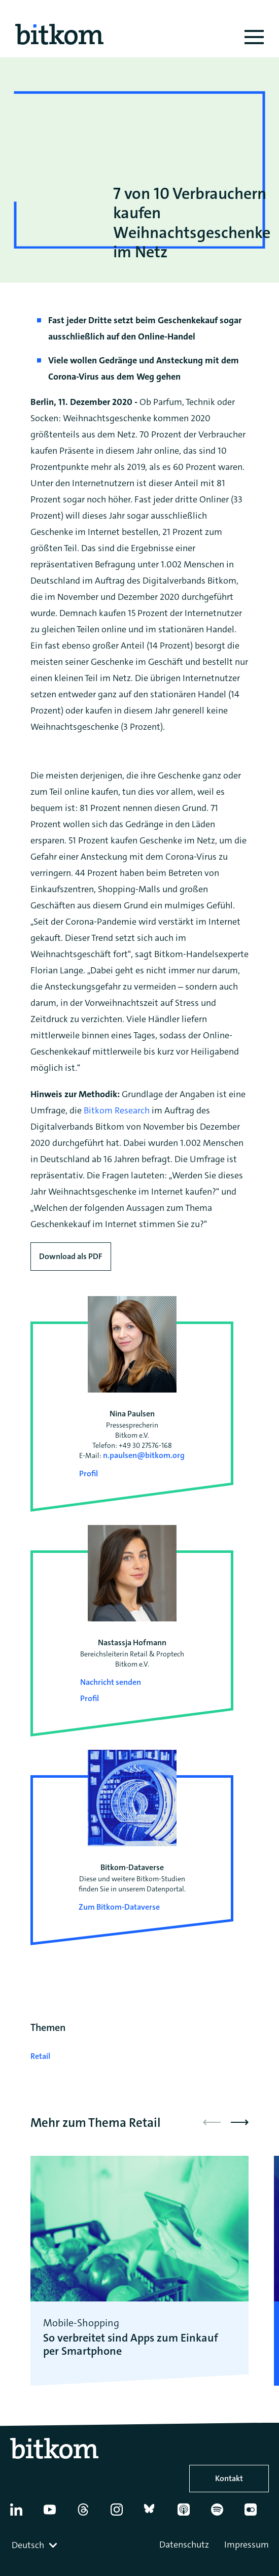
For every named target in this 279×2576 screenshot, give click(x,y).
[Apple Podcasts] (189, 2513)
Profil (88, 1473)
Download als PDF (70, 1256)
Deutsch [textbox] (28, 2545)
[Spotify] (222, 2513)
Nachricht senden (110, 1682)
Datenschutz (184, 2544)
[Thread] (88, 2513)
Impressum (246, 2544)
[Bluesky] (155, 2513)
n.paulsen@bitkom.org (144, 1455)
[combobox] (35, 2545)
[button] (240, 2122)
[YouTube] (55, 2513)
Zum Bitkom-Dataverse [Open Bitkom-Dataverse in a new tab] (119, 1907)
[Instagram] (122, 2513)
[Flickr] (256, 2513)
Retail (40, 2056)
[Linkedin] (21, 2513)
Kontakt (229, 2478)
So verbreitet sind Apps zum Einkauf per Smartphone (130, 2344)
